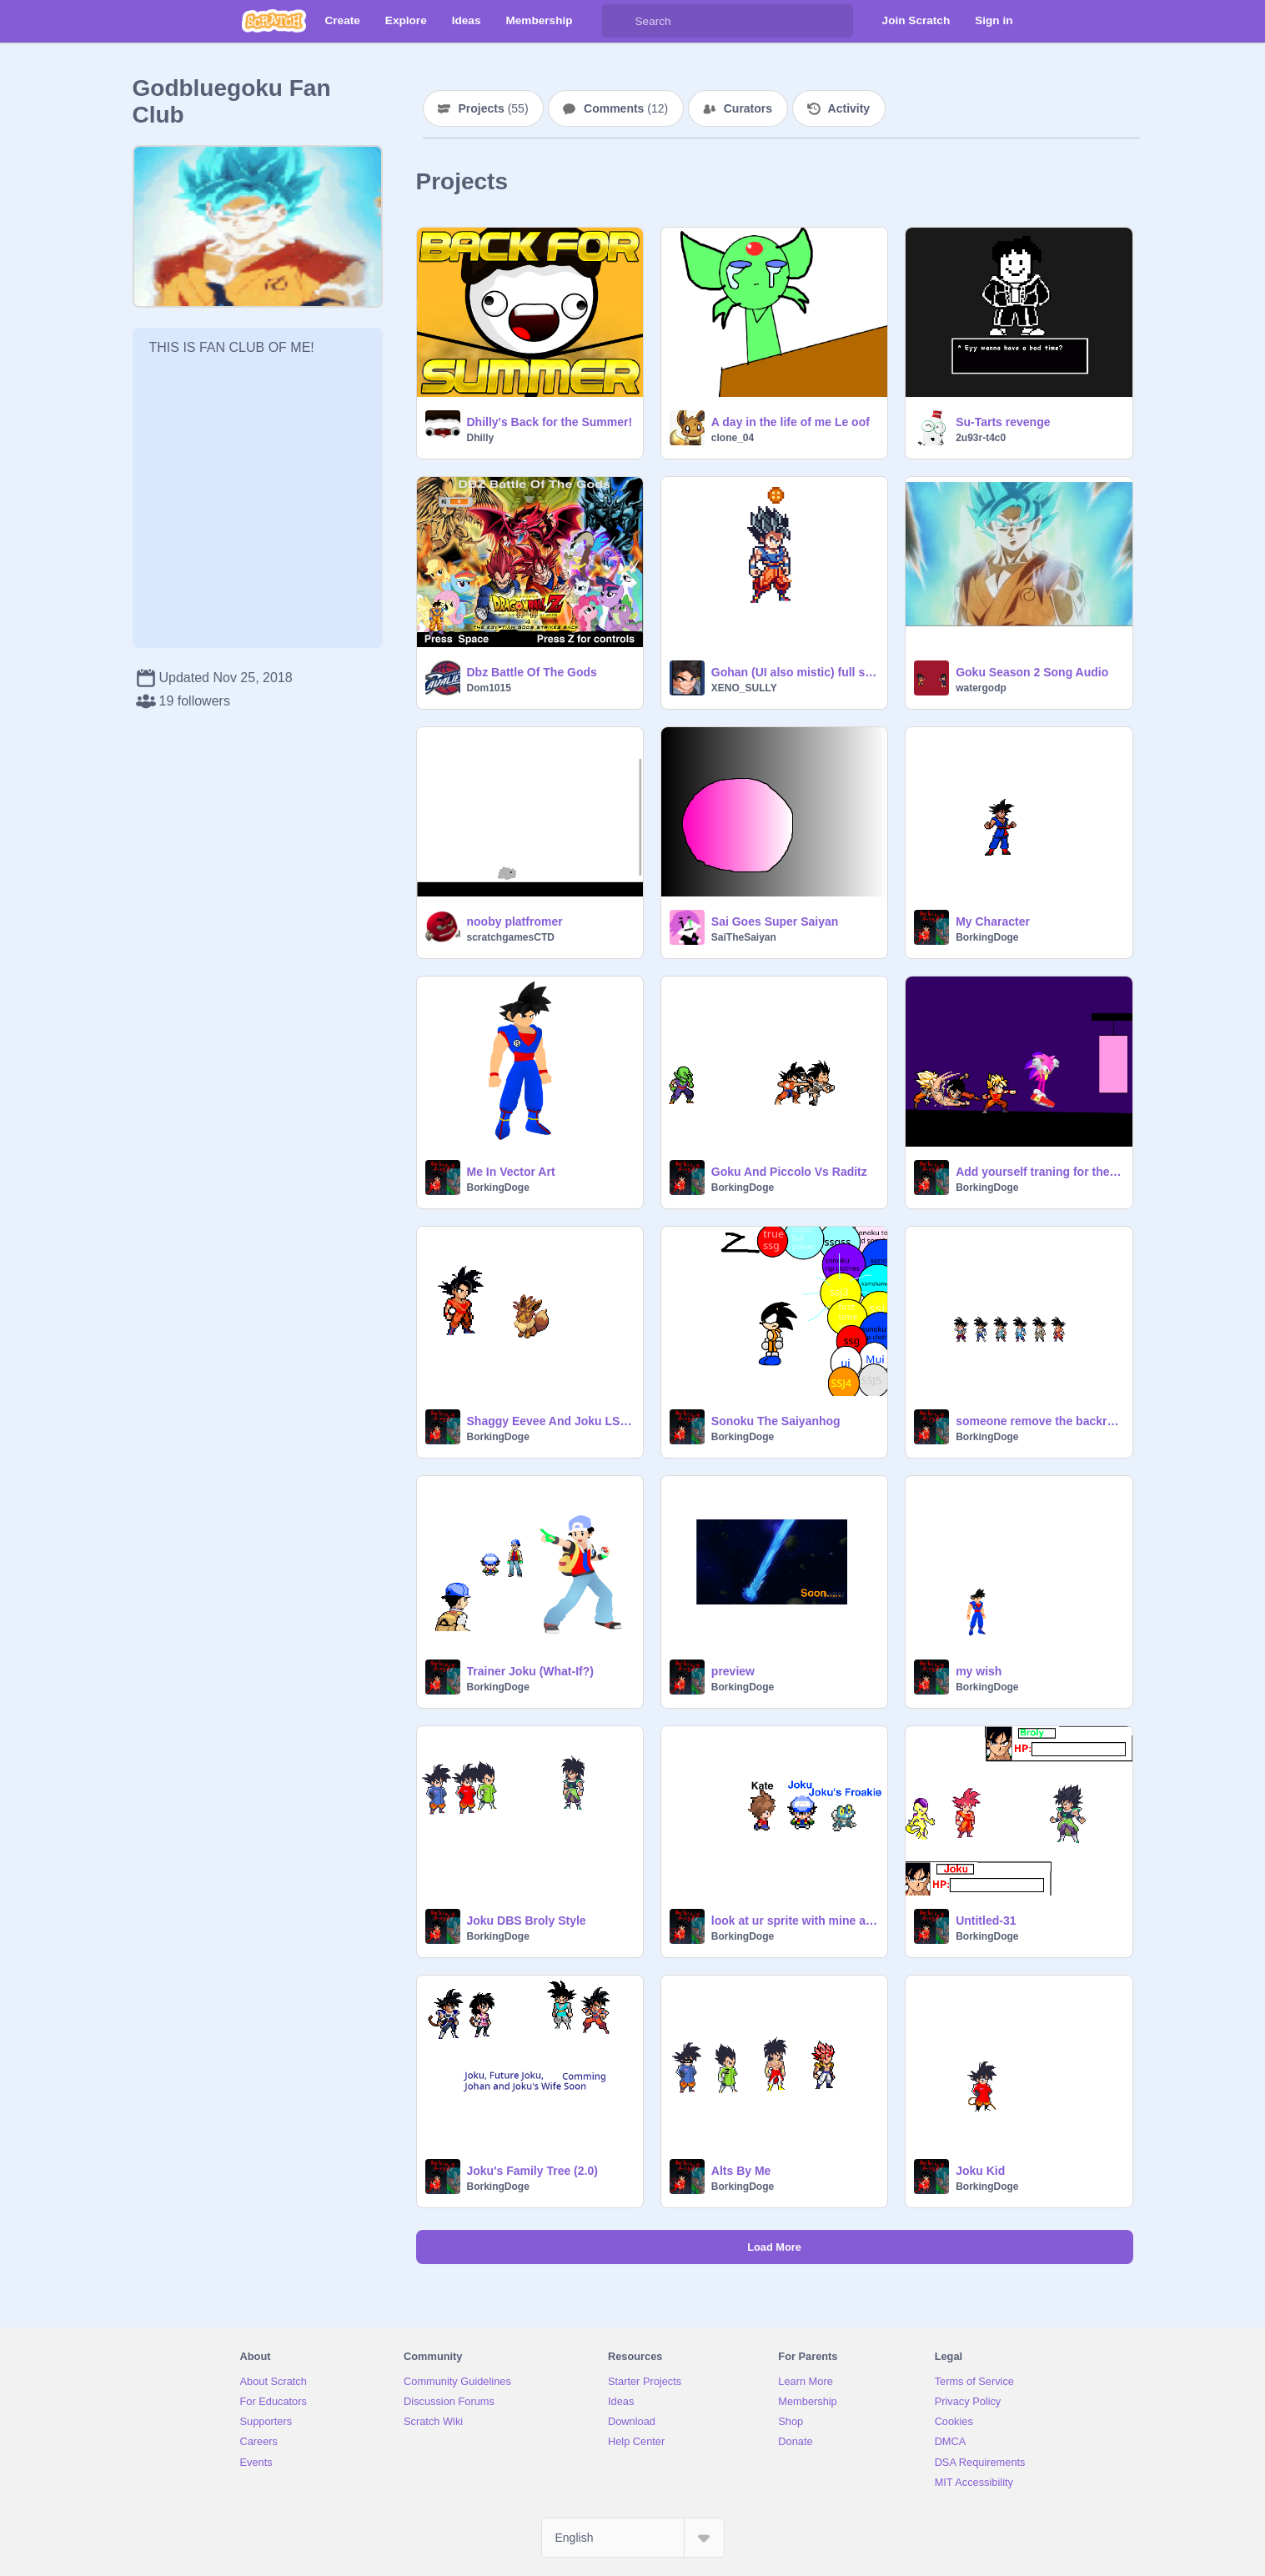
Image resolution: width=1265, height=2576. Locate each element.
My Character (993, 921)
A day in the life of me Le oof (790, 422)
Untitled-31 (986, 1920)
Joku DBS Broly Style (526, 1920)
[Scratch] (274, 21)
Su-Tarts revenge (1003, 422)
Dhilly (480, 438)
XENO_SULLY (744, 688)
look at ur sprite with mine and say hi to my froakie (794, 1920)
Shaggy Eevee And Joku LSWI (550, 1421)
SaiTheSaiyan (743, 937)
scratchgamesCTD (511, 937)
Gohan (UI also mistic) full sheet (794, 672)
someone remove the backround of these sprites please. (1039, 1421)
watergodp (981, 688)
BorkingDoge (987, 937)
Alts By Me (741, 2170)
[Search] (618, 21)
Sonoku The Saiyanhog (776, 1421)
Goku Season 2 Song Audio (1032, 672)
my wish (978, 1671)
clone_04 (732, 438)
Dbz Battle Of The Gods (532, 672)
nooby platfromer (515, 921)
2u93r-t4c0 (981, 438)
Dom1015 (489, 688)
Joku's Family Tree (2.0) (532, 2170)
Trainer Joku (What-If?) (530, 1671)
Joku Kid (980, 2170)
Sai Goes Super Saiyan (775, 921)
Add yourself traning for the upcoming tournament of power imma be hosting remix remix (1039, 1171)
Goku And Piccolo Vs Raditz (789, 1171)
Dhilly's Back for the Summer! (550, 422)
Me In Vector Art (511, 1171)
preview (733, 1671)
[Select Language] (633, 2538)
